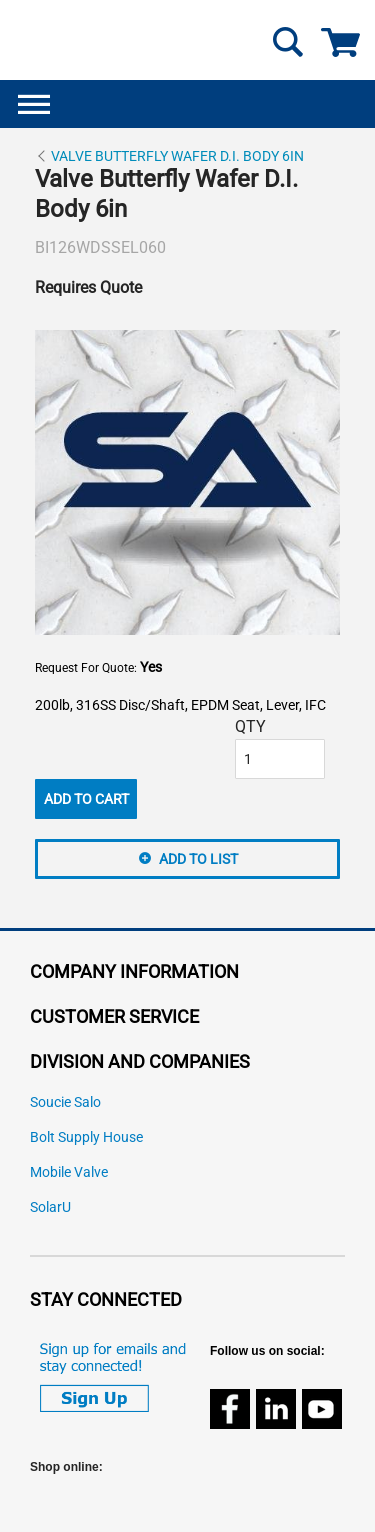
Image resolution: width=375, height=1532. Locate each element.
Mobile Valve (69, 1172)
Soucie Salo (65, 1102)
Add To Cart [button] (86, 799)
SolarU (50, 1207)
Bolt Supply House (86, 1137)
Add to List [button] (198, 859)
